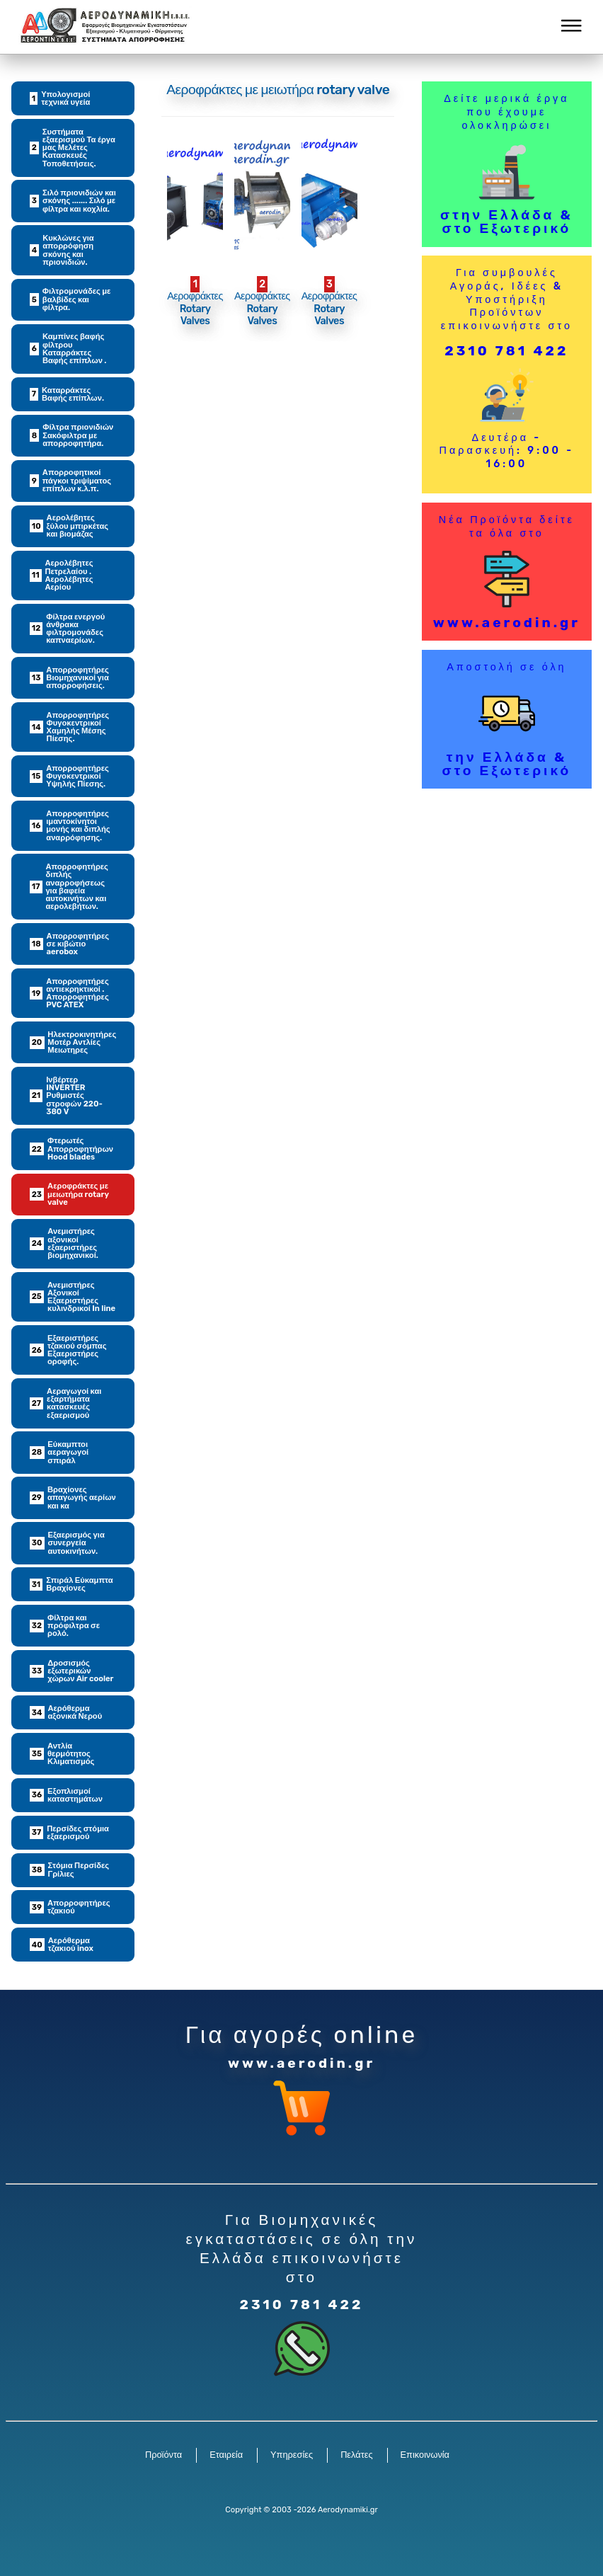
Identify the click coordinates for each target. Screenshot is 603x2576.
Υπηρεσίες (291, 2454)
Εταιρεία (226, 2454)
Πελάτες (356, 2454)
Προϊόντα (163, 2454)
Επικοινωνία (425, 2454)
